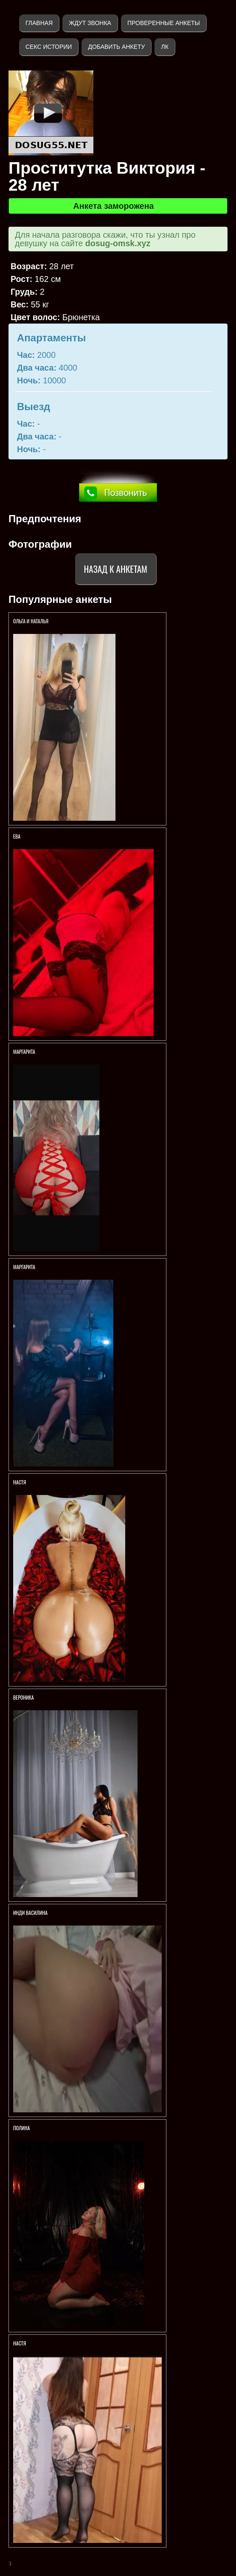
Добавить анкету (116, 46)
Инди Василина (31, 1912)
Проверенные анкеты (163, 23)
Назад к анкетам (115, 568)
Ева (16, 836)
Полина (21, 2127)
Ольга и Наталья (30, 621)
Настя (19, 1482)
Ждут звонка (90, 23)
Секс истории (48, 46)
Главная (39, 23)
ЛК (164, 46)
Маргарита (25, 1051)
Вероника (23, 1697)
